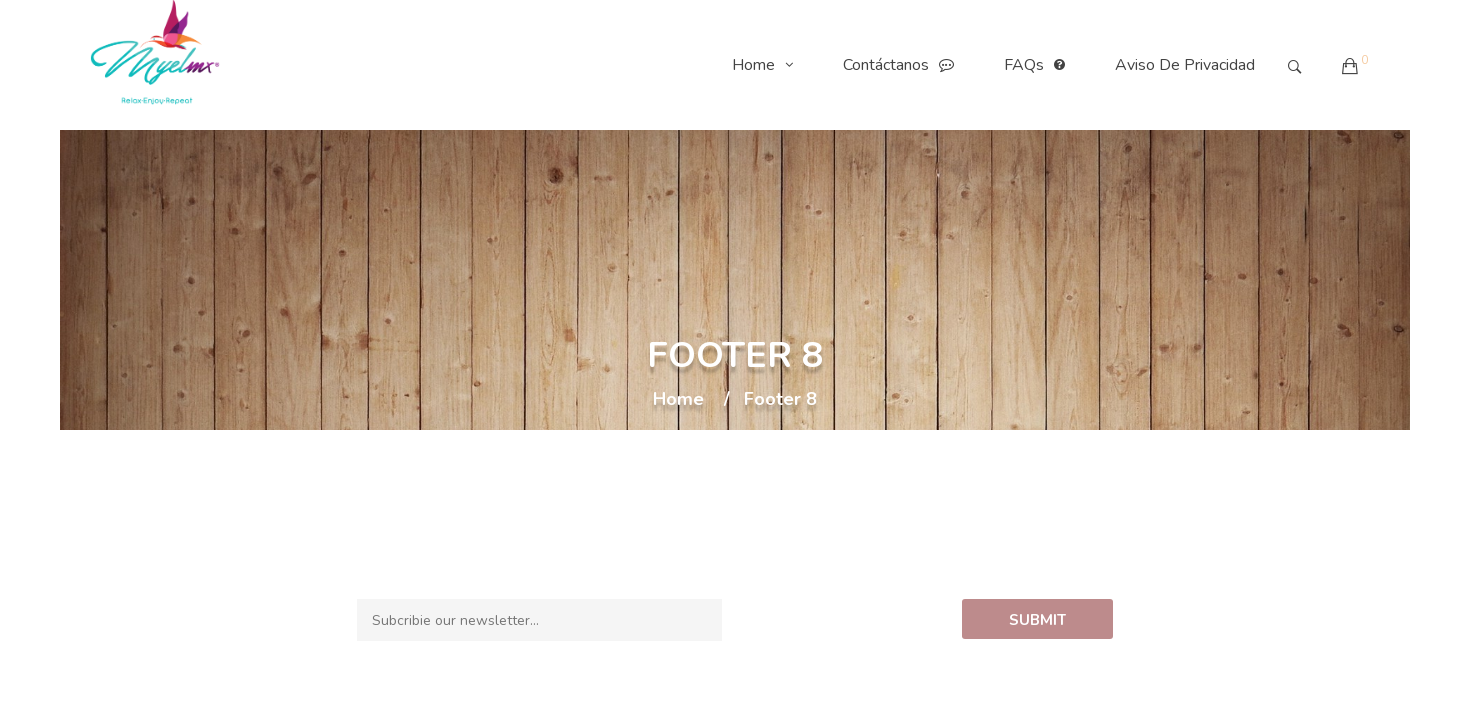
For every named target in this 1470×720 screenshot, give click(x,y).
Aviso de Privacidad (1185, 65)
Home (767, 65)
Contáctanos (903, 65)
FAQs (1039, 65)
